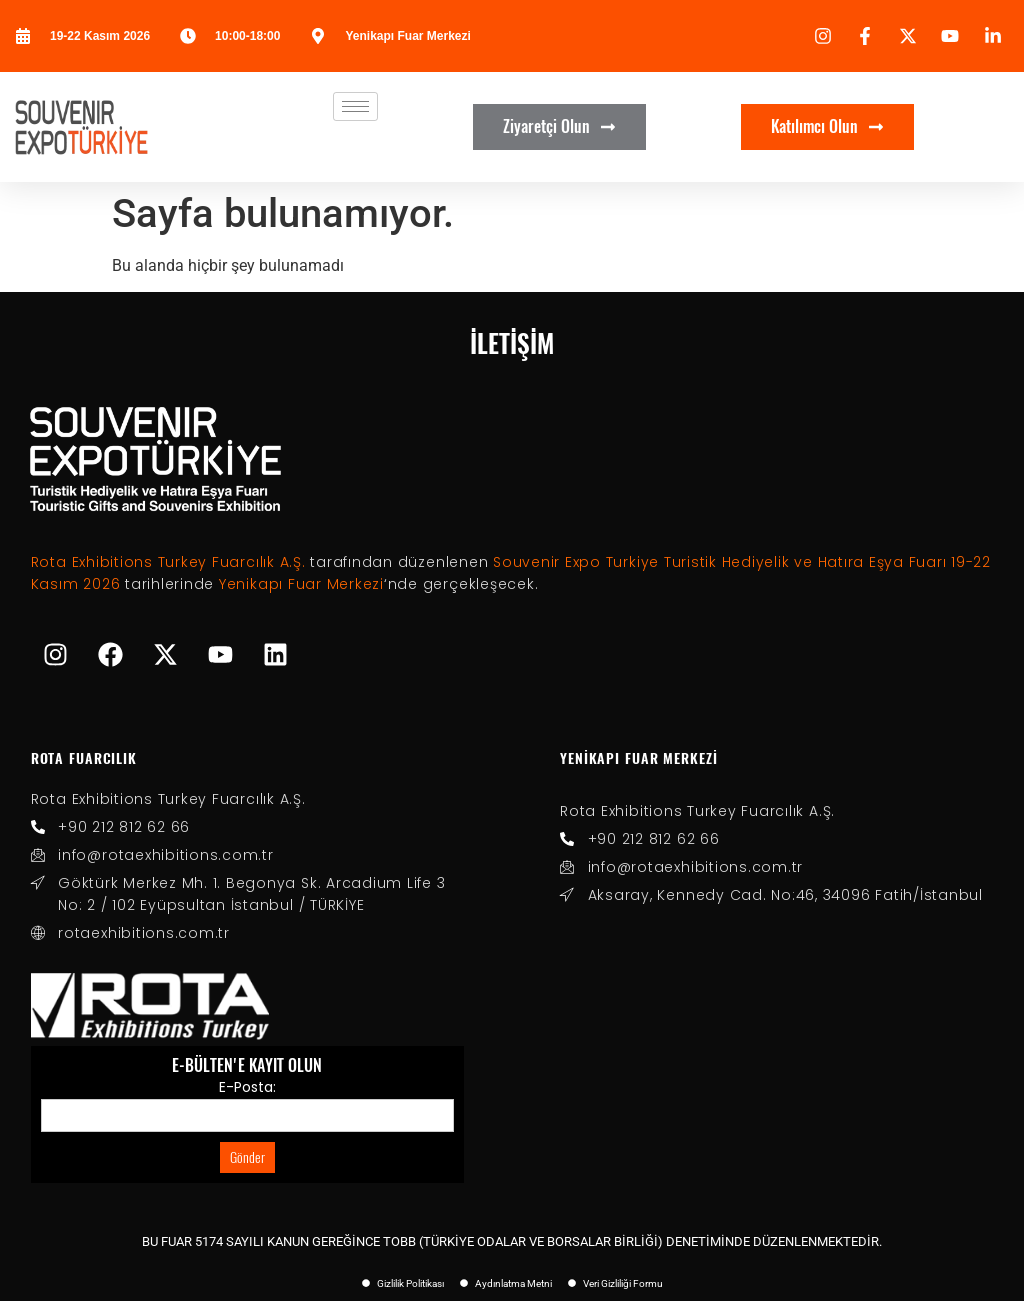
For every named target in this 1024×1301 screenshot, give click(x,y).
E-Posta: (247, 1087)
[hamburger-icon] (355, 106)
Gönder (247, 1157)
